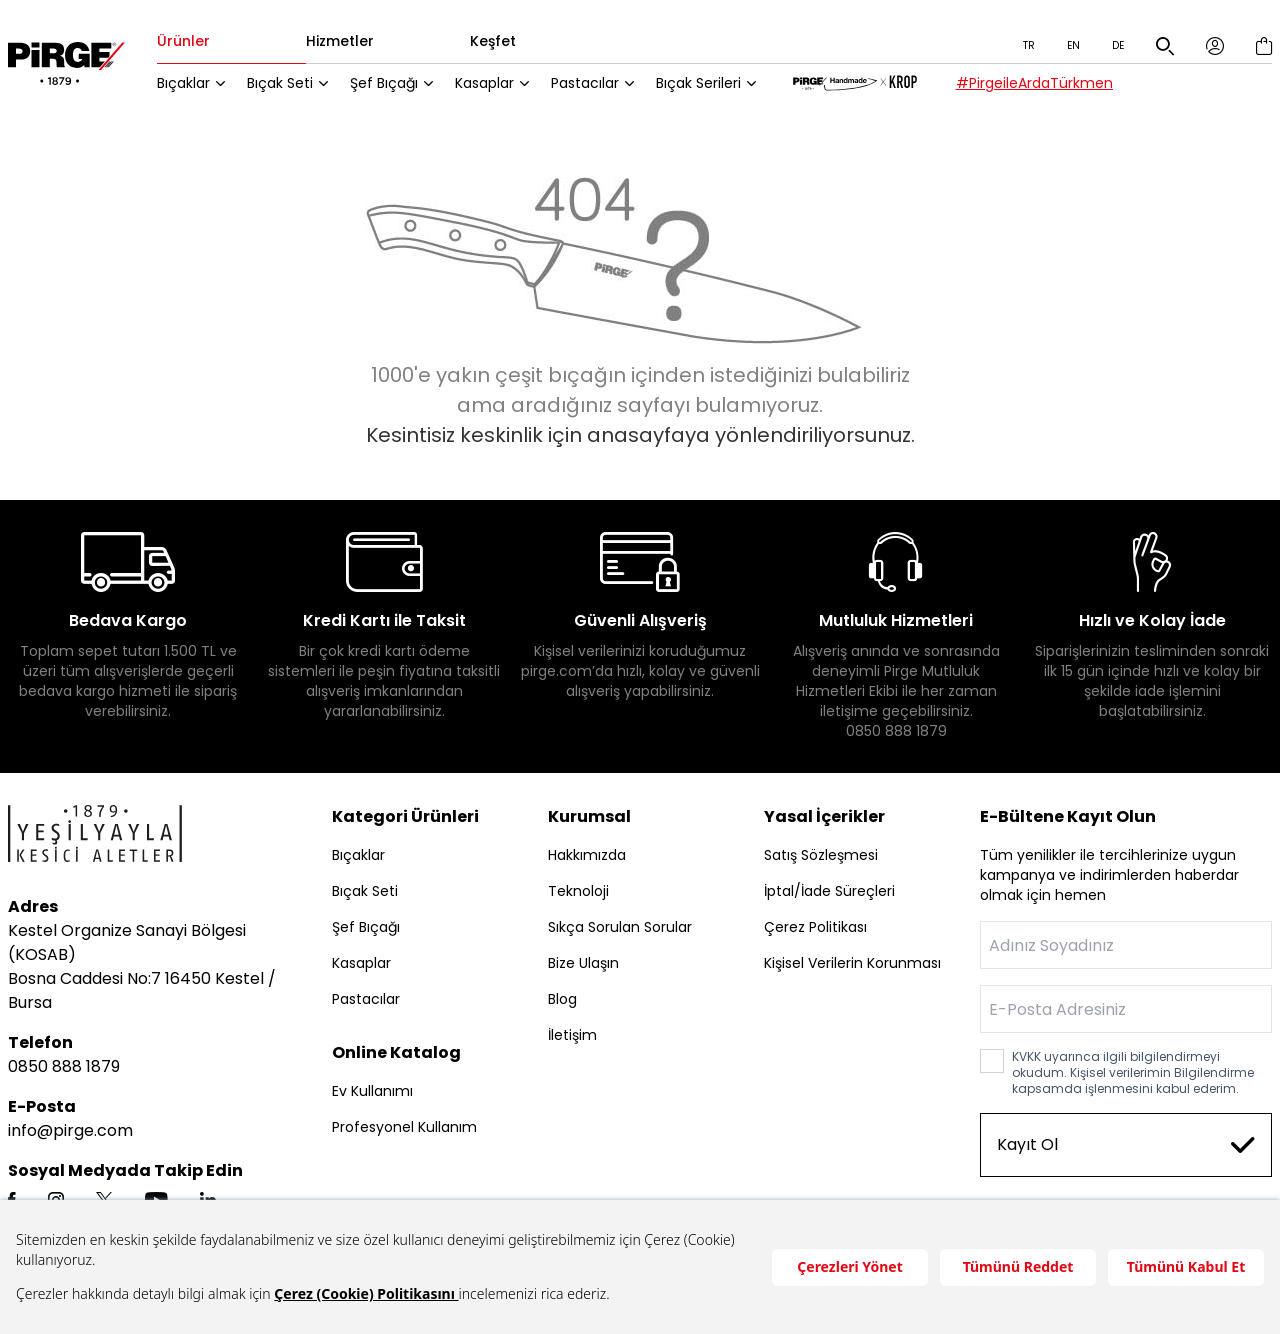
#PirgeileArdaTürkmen (1049, 85)
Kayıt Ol (1126, 1146)
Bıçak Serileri (712, 85)
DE (1118, 45)
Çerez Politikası (815, 929)
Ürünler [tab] (197, 42)
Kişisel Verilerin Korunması (852, 965)
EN (1073, 45)
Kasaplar (498, 85)
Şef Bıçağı (398, 85)
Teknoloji (578, 893)
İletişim (572, 1037)
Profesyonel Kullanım (404, 1129)
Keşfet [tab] (507, 42)
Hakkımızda (587, 857)
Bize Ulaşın (583, 965)
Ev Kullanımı (372, 1093)
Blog (562, 1001)
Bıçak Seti (294, 85)
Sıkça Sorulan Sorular (620, 929)
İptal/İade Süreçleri (829, 893)
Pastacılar (599, 85)
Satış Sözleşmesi (821, 857)
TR (1029, 45)
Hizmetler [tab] (354, 42)
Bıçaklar (197, 85)
